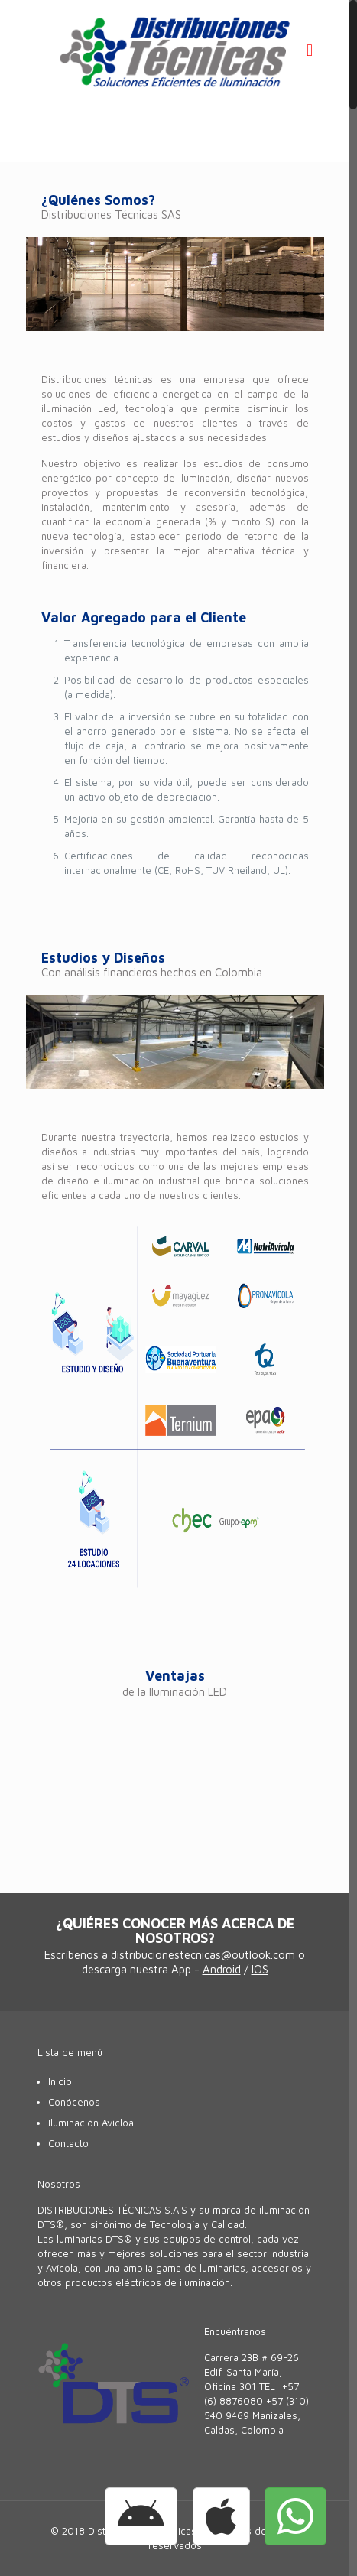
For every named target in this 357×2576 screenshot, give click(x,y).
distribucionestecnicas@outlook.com (203, 1954)
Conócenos (74, 2102)
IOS (260, 1969)
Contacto (68, 2143)
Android (222, 1969)
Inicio (60, 2081)
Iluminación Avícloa (91, 2122)
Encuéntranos (235, 2331)
